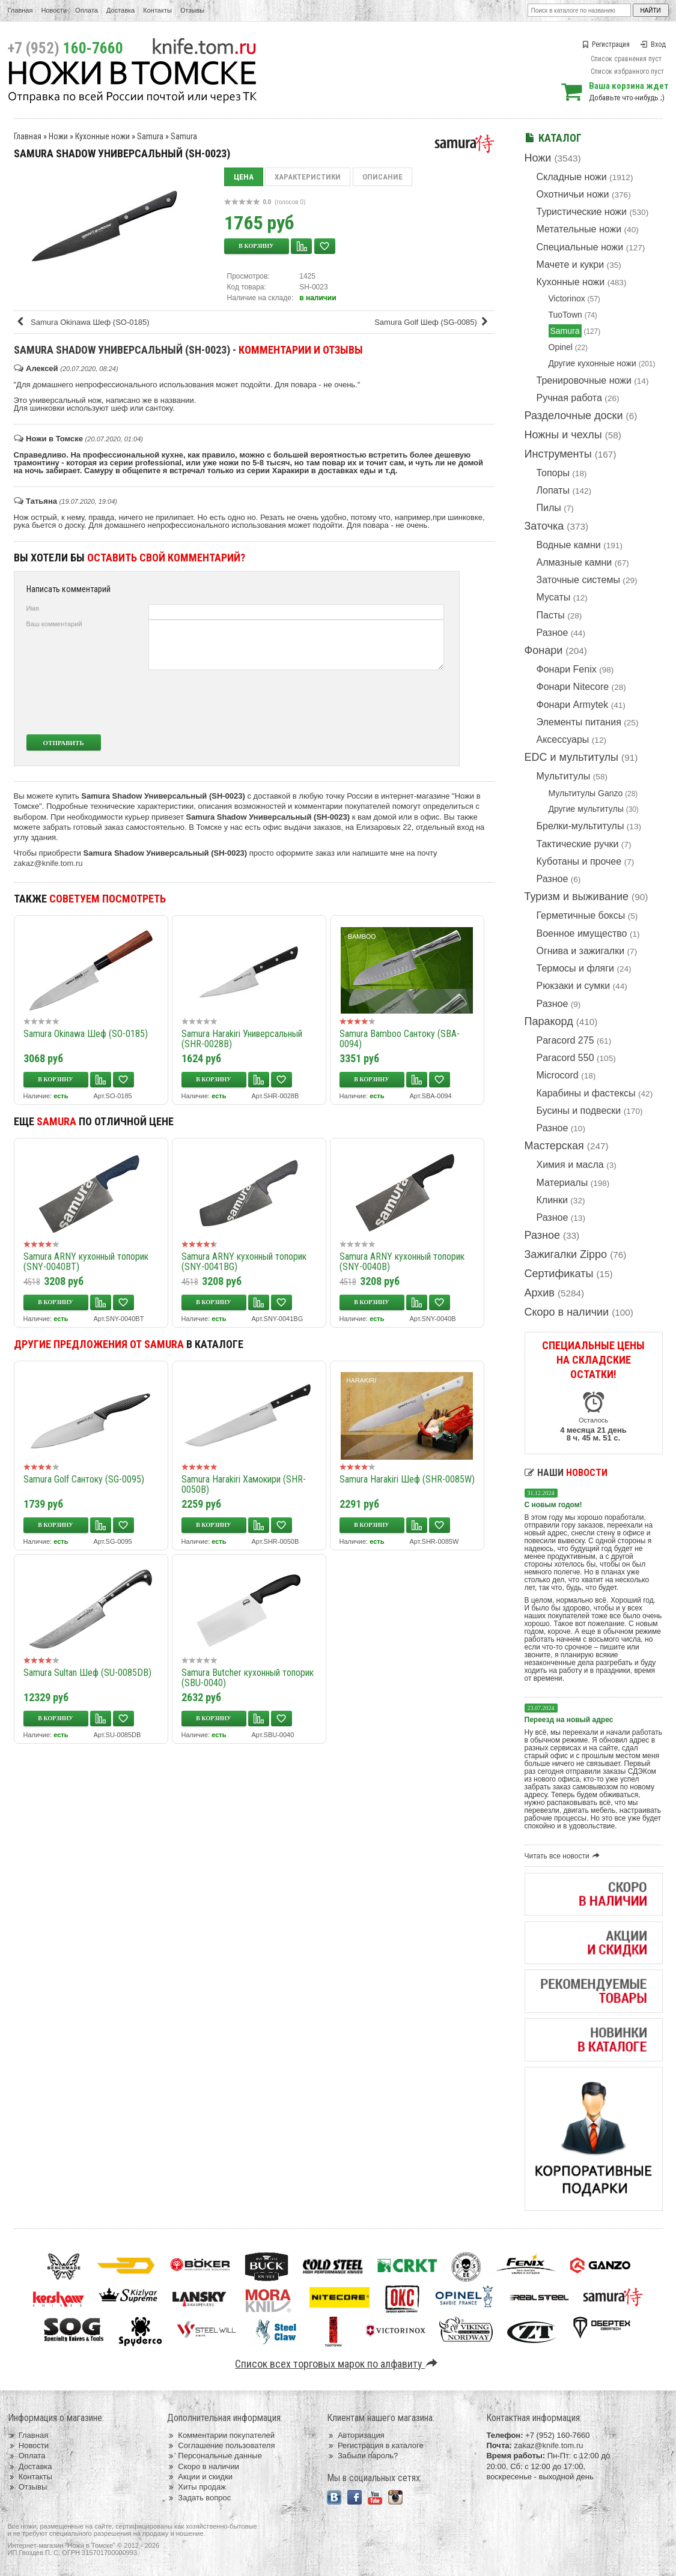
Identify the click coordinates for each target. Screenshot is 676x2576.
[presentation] (354, 702)
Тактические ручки (578, 844)
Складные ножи (572, 177)
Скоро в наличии (567, 1312)
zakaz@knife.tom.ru (48, 863)
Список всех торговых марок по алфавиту (338, 2363)
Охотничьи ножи (573, 194)
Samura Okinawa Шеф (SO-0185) (83, 322)
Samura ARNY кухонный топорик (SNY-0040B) (402, 1261)
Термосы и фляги (575, 968)
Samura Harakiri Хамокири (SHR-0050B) (243, 1484)
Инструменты (558, 454)
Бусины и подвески (579, 1110)
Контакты (157, 10)
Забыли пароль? (362, 2455)
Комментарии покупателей (221, 2435)
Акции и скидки (200, 2476)
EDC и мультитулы (572, 757)
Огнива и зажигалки (581, 951)
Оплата (86, 10)
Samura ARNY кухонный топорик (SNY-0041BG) (243, 1261)
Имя (32, 608)
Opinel (561, 347)
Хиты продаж (196, 2486)
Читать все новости (564, 1856)
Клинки (552, 1200)
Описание (382, 176)
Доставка (120, 10)
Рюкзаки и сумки (574, 986)
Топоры (553, 473)
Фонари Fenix (567, 669)
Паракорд (549, 1021)
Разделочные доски (574, 416)
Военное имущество (582, 933)
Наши (566, 1472)
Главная (20, 10)
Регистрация (606, 44)
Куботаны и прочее (579, 861)
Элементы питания (579, 722)
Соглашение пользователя (221, 2445)
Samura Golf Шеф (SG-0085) (433, 322)
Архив (540, 1293)
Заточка (544, 526)
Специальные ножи (580, 247)
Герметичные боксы (581, 915)
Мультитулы (564, 776)
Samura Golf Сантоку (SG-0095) (83, 1479)
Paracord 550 (565, 1058)
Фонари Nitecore (573, 687)
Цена (244, 176)
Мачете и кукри (570, 264)
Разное (552, 632)
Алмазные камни (574, 562)
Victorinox (567, 298)
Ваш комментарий (54, 623)
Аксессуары (563, 739)
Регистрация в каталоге (375, 2445)
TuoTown (565, 314)
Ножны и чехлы (563, 435)
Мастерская (554, 1146)
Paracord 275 (565, 1040)
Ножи (538, 158)
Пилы (549, 508)
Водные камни (569, 545)
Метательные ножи (579, 229)
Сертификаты (559, 1274)
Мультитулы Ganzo (586, 793)
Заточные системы (578, 580)
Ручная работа (569, 398)
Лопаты (553, 490)
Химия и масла (570, 1165)
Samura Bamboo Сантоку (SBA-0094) (400, 1039)
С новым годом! (553, 1505)
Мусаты (554, 597)
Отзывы (192, 10)
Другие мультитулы (586, 809)
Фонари (544, 650)
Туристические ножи (582, 212)
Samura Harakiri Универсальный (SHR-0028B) (241, 1039)
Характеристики (308, 176)
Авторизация (356, 2435)
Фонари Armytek (573, 705)
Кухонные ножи (571, 282)
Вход (653, 44)
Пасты (551, 615)
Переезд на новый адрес (569, 1720)
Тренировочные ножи (584, 380)
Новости (54, 10)
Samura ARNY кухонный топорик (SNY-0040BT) (85, 1261)
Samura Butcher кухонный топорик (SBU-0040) (247, 1678)
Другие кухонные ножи (592, 363)
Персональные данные (214, 2455)
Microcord (558, 1075)
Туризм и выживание (577, 896)
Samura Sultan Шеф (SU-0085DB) (87, 1672)
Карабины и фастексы (586, 1093)
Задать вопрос (199, 2497)
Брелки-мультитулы (580, 826)
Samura (565, 331)
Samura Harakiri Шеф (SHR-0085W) (407, 1479)
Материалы (562, 1183)
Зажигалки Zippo (566, 1254)
